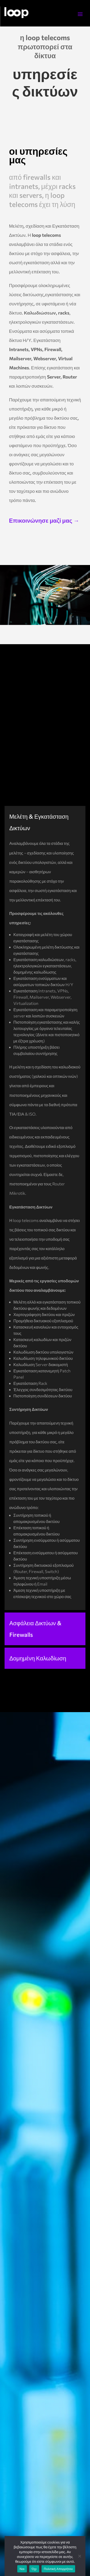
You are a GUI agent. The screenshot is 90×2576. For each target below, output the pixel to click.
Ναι (22, 2569)
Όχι (34, 2569)
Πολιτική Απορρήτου (58, 2569)
